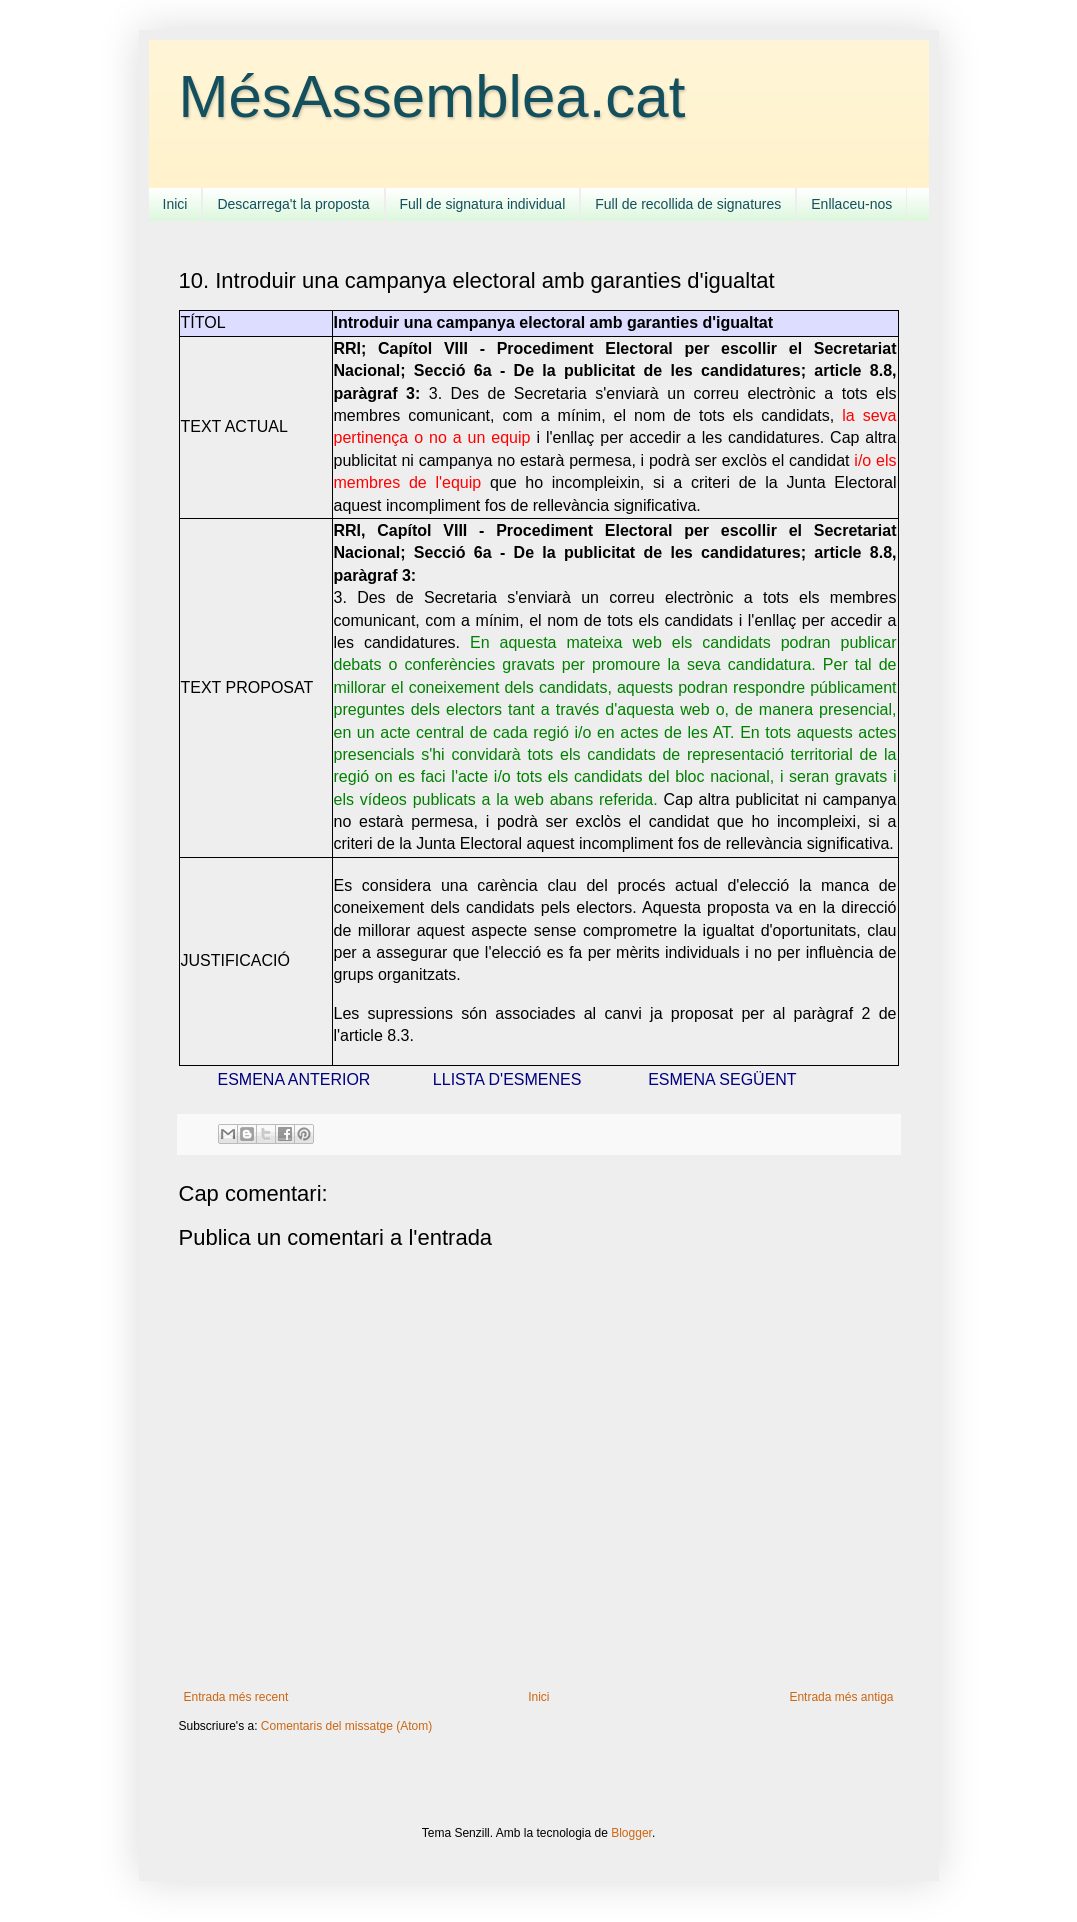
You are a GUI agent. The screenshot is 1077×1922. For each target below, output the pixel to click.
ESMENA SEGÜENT (722, 1079)
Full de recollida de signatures (688, 204)
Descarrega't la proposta (293, 204)
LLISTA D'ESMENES (507, 1079)
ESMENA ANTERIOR (294, 1079)
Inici (175, 204)
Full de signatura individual (483, 204)
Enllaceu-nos (851, 204)
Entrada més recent (236, 1697)
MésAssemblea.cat (432, 96)
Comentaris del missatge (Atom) (346, 1726)
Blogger (631, 1833)
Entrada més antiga (841, 1697)
